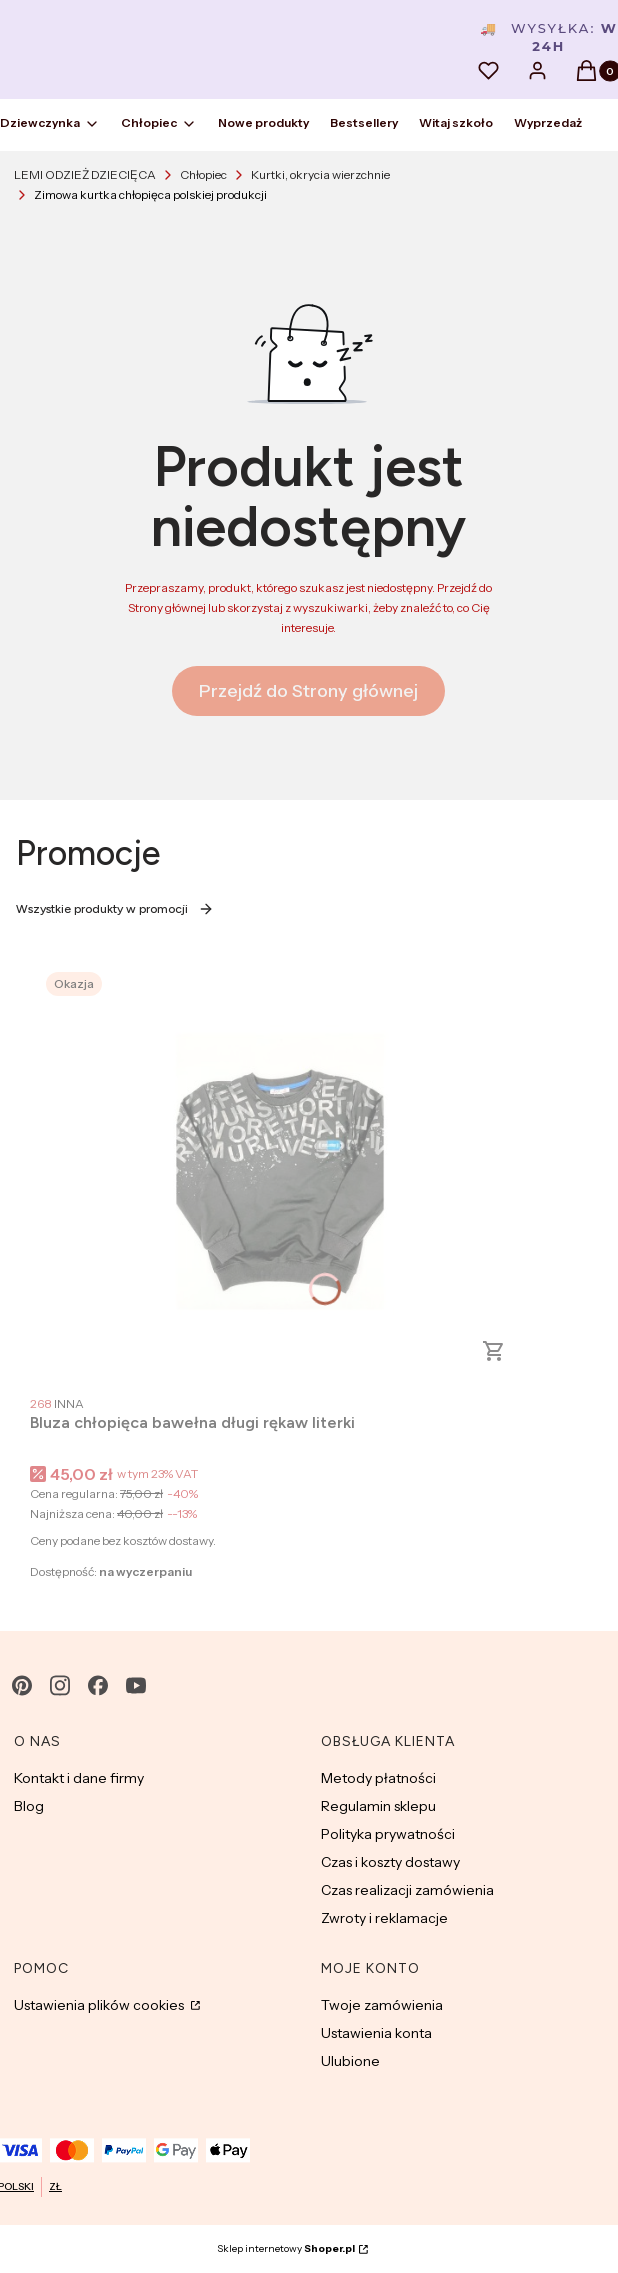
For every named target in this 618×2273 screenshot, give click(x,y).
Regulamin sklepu (378, 1806)
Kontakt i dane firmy (79, 1778)
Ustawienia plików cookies (100, 2005)
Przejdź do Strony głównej (308, 691)
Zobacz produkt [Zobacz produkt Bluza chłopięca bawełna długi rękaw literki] (494, 1351)
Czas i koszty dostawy (390, 1862)
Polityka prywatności (388, 1834)
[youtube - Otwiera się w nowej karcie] (136, 1685)
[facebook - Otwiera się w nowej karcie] (98, 1685)
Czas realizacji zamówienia (407, 1890)
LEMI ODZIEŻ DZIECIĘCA (85, 174)
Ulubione (350, 2061)
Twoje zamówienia (382, 2005)
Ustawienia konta (376, 2033)
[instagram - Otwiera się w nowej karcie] (60, 1685)
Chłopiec (203, 174)
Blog (29, 1806)
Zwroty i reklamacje (384, 1918)
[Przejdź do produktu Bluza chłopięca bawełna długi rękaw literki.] (280, 1171)
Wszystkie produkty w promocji (115, 909)
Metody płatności (378, 1778)
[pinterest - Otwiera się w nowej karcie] (22, 1685)
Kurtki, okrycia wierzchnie (320, 174)
